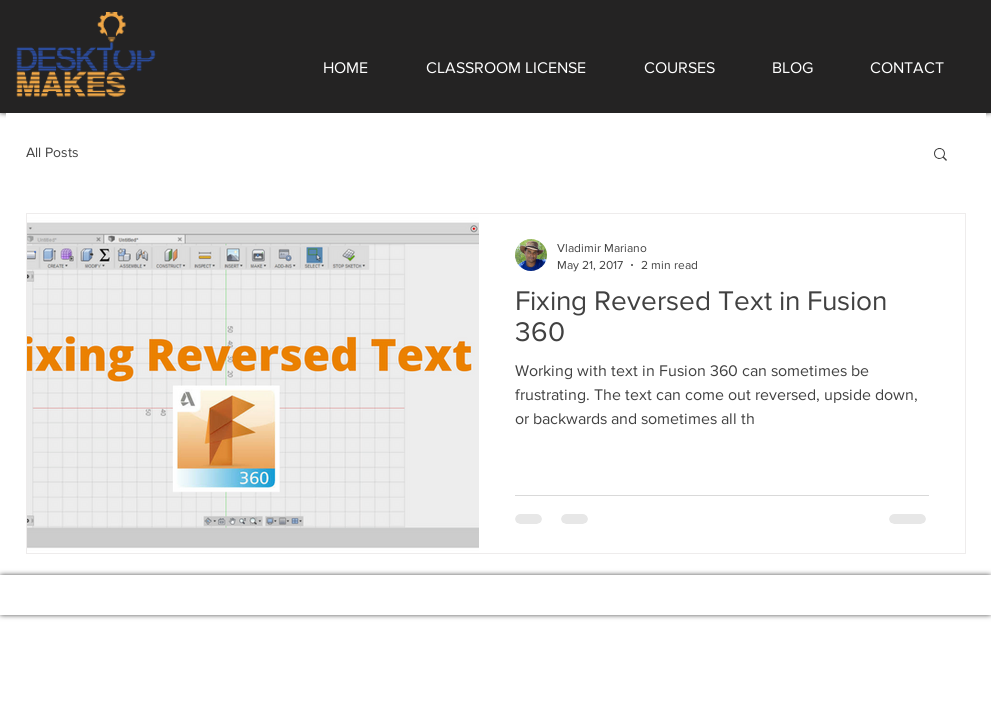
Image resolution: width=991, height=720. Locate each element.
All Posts (52, 152)
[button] (940, 155)
